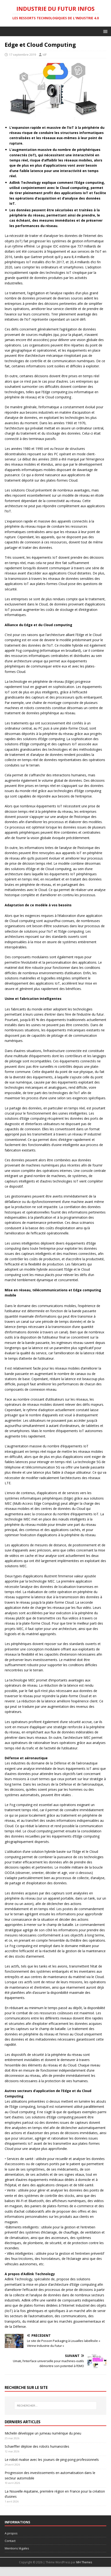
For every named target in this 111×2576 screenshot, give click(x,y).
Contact (10, 2541)
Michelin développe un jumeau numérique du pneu (43, 2433)
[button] (104, 31)
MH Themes (84, 2562)
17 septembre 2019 (22, 54)
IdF (45, 54)
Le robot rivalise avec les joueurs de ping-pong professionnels (52, 2459)
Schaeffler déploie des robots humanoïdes (37, 2446)
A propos (11, 2533)
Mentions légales (17, 2548)
